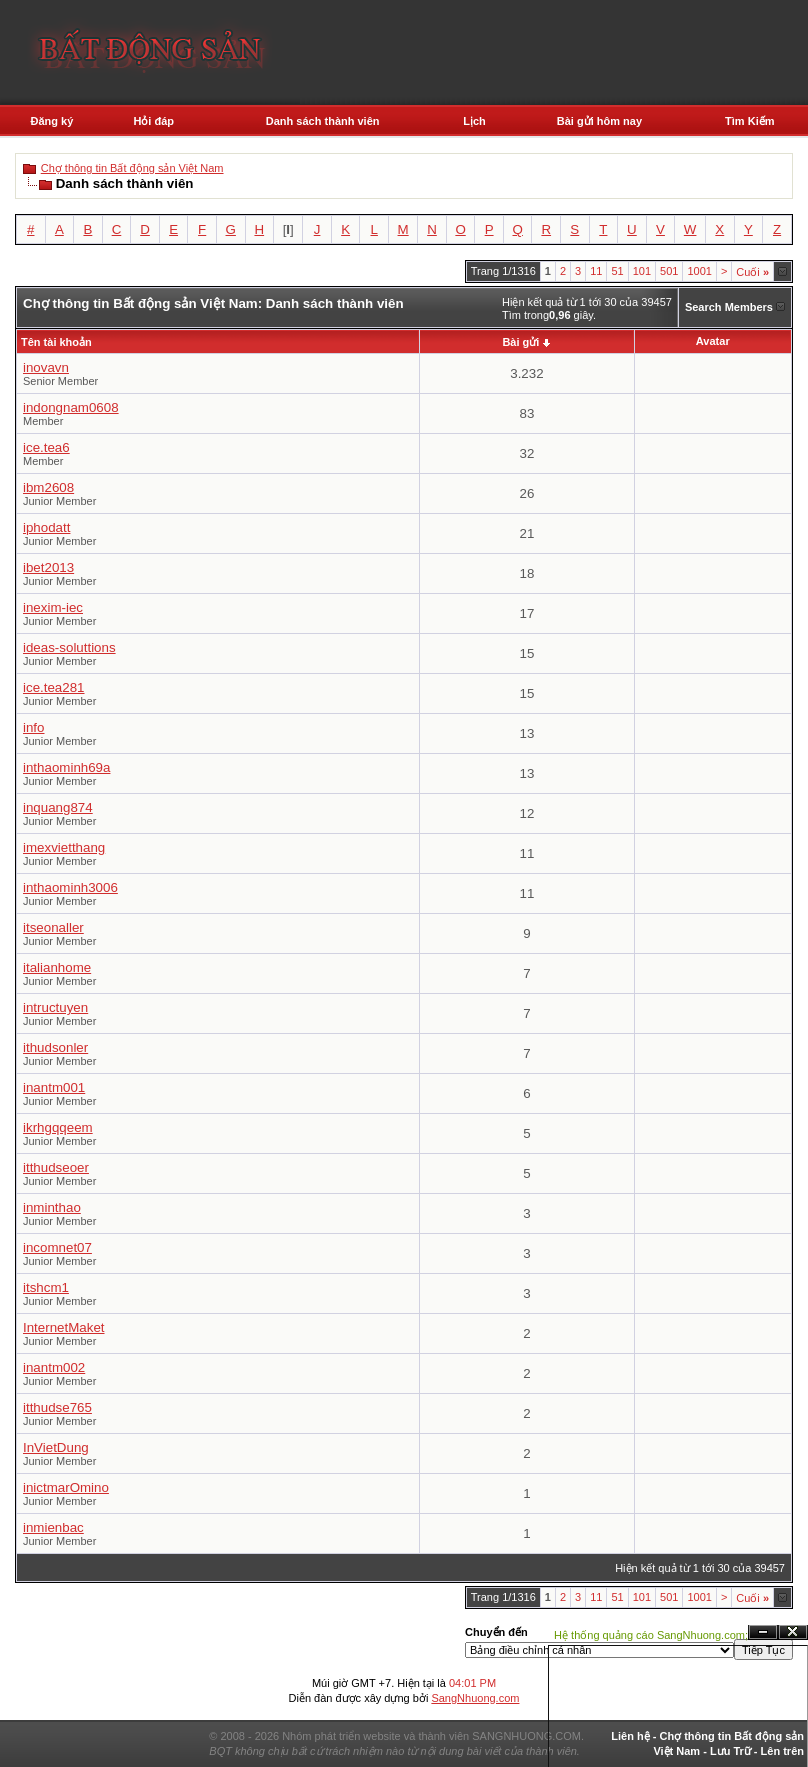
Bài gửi (520, 342)
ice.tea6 (46, 447)
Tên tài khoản (56, 342)
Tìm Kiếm (749, 121)
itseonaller (53, 927)
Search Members (729, 307)
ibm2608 (48, 487)
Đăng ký (52, 121)
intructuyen (55, 1007)
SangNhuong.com (475, 1698)
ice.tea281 (54, 687)
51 (617, 271)
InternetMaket (64, 1327)
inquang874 (58, 807)
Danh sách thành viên (323, 121)
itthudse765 (57, 1407)
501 (669, 271)
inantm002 (54, 1367)
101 (642, 271)
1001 (699, 271)
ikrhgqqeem (58, 1127)
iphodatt (46, 527)
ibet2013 (48, 567)
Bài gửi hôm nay (599, 121)
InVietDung (56, 1447)
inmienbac (53, 1527)
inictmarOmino (66, 1487)
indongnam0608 (71, 407)
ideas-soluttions (69, 647)
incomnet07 (57, 1247)
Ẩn (763, 1632)
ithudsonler (55, 1047)
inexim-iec (53, 607)
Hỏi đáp (153, 121)
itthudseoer (56, 1167)
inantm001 (54, 1087)
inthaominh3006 (70, 887)
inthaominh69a (66, 767)
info (34, 727)
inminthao (52, 1207)
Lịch (474, 121)
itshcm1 (46, 1287)
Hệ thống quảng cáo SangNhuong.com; (651, 1635)
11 (596, 271)
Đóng (793, 1632)
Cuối (752, 272)
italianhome (57, 967)
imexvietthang (64, 847)
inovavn (46, 367)
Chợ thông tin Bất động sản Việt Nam (132, 168)
